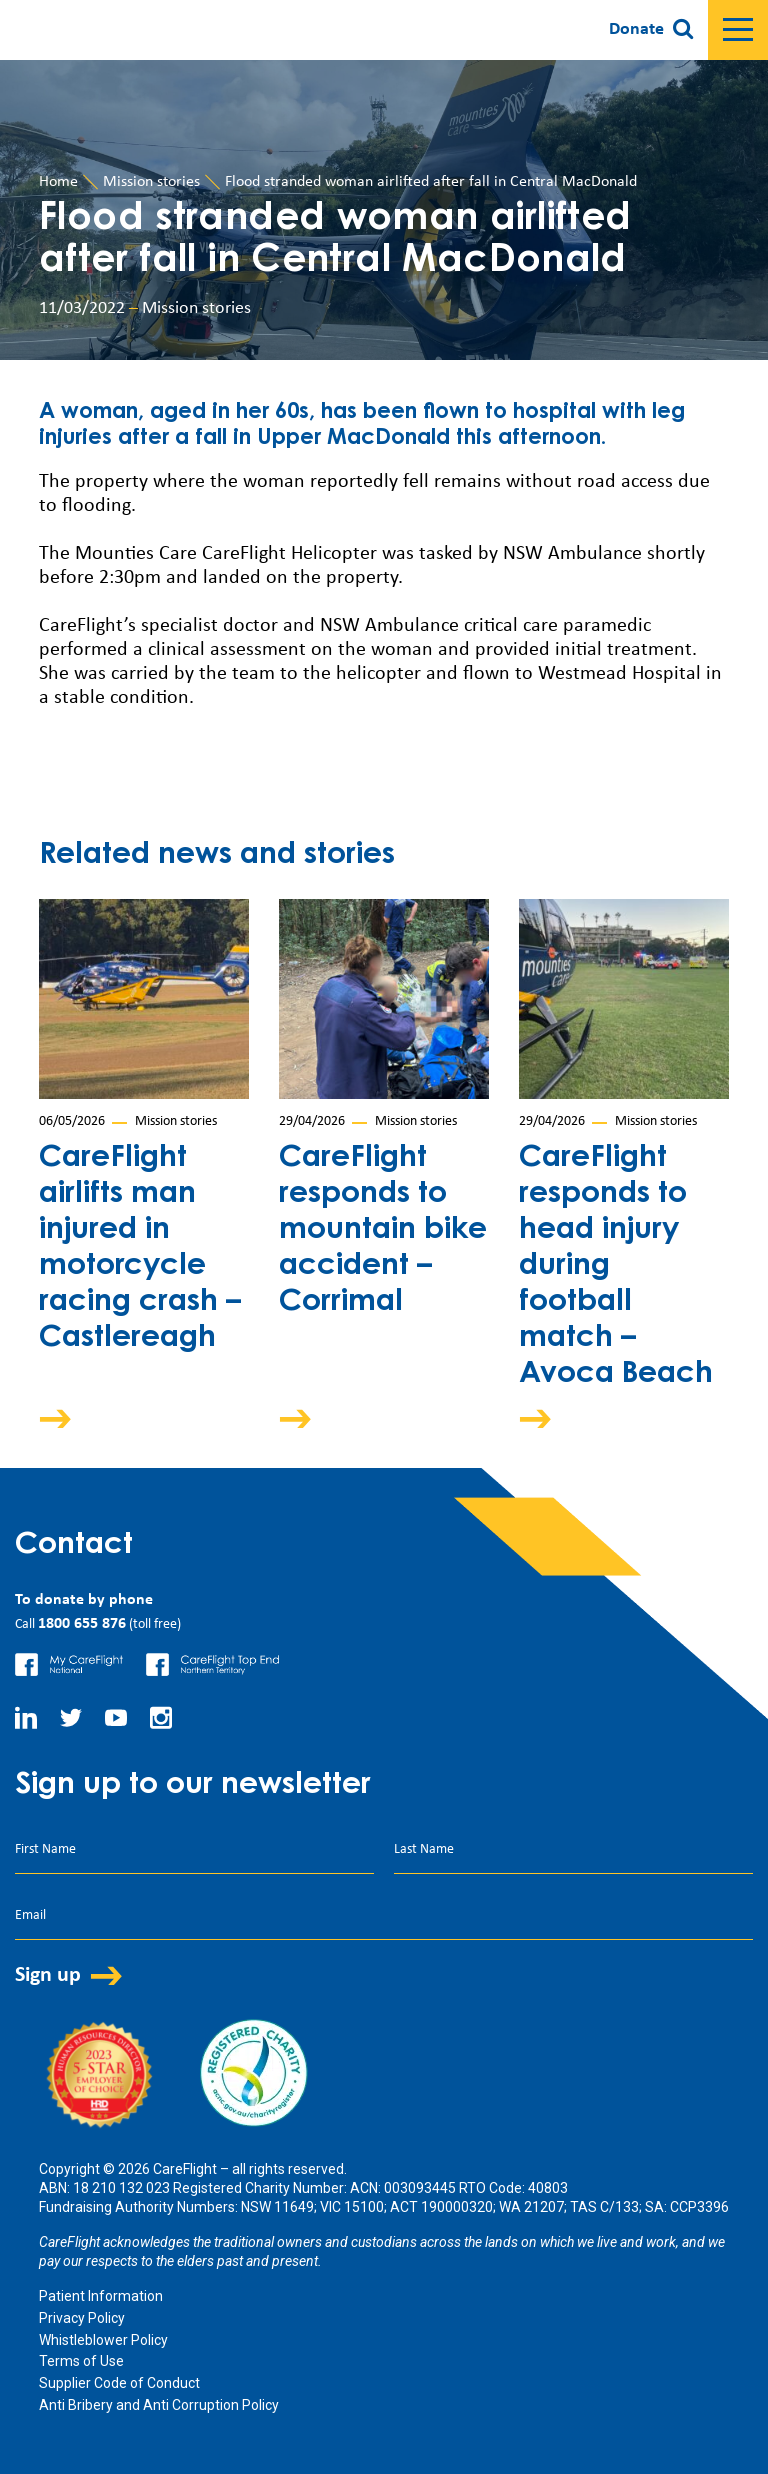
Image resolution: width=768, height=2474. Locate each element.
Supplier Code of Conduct (119, 2383)
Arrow (69, 1418)
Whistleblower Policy (103, 2340)
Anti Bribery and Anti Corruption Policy (159, 2405)
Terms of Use (81, 2361)
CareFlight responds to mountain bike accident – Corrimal (383, 1231)
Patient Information (101, 2296)
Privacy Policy (82, 2318)
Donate (636, 29)
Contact (74, 1546)
